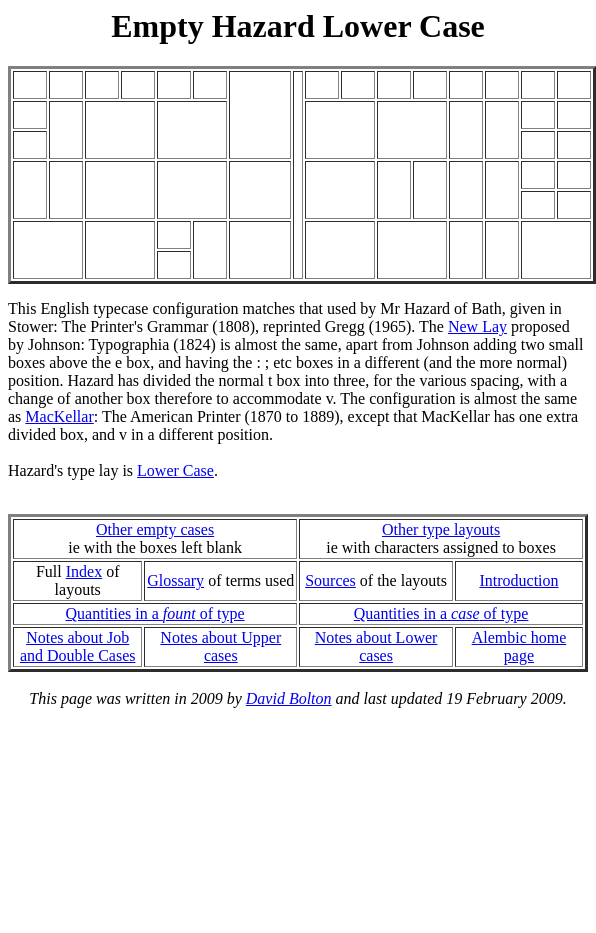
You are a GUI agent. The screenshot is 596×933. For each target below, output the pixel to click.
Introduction (518, 580)
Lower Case (175, 470)
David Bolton (289, 698)
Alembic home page (519, 646)
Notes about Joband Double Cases (78, 646)
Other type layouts (441, 529)
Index (84, 571)
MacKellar (59, 416)
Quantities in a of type (155, 613)
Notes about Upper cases (220, 646)
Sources (330, 580)
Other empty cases (155, 529)
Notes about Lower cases (376, 646)
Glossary (175, 580)
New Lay (477, 326)
